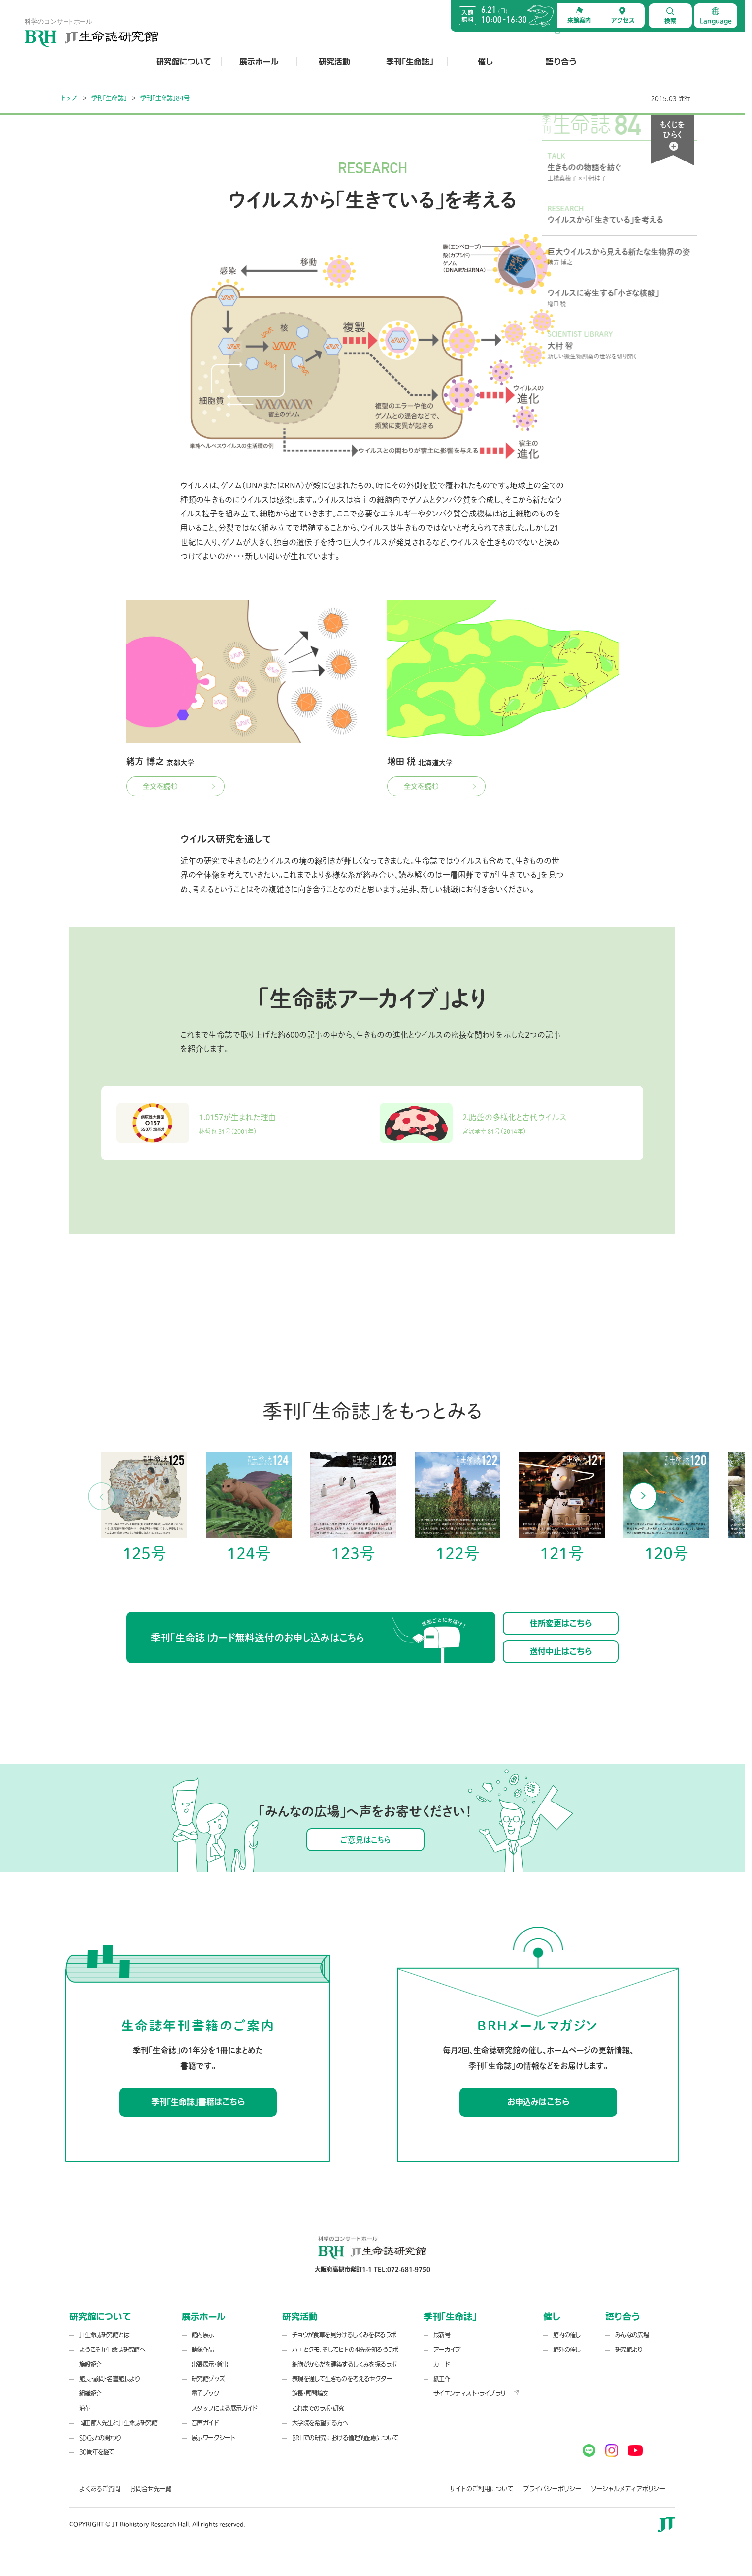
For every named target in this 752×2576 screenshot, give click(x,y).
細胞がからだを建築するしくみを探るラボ (344, 2384)
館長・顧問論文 (310, 2413)
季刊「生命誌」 (409, 61)
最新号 (441, 2355)
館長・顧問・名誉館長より (109, 2398)
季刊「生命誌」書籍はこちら (198, 2122)
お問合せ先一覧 (150, 2509)
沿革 (85, 2428)
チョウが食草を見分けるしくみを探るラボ (344, 2355)
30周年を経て (97, 2472)
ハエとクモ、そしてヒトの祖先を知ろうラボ (345, 2369)
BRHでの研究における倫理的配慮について (345, 2457)
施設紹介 (90, 2384)
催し (485, 61)
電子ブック (205, 2413)
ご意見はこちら (365, 1859)
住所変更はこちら (561, 1643)
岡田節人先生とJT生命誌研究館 (118, 2443)
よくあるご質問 (99, 2509)
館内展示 (203, 2355)
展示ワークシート (213, 2457)
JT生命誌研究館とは (104, 2355)
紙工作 (441, 2398)
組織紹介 (90, 2413)
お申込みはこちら (538, 2122)
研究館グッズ (208, 2398)
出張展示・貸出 (210, 2384)
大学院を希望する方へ (320, 2443)
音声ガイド (205, 2443)
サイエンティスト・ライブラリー (472, 2413)
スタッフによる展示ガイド (225, 2428)
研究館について (183, 61)
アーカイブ (447, 2369)
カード (441, 2384)
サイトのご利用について (482, 2509)
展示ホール (259, 61)
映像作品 (203, 2369)
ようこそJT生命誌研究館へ (112, 2369)
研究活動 (334, 61)
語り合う (561, 61)
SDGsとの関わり (100, 2457)
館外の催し (567, 2369)
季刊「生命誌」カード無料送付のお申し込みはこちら (308, 1660)
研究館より (629, 2369)
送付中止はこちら (561, 1671)
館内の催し (567, 2355)
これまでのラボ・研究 (318, 2428)
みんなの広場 (632, 2355)
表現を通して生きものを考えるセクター (342, 2398)
